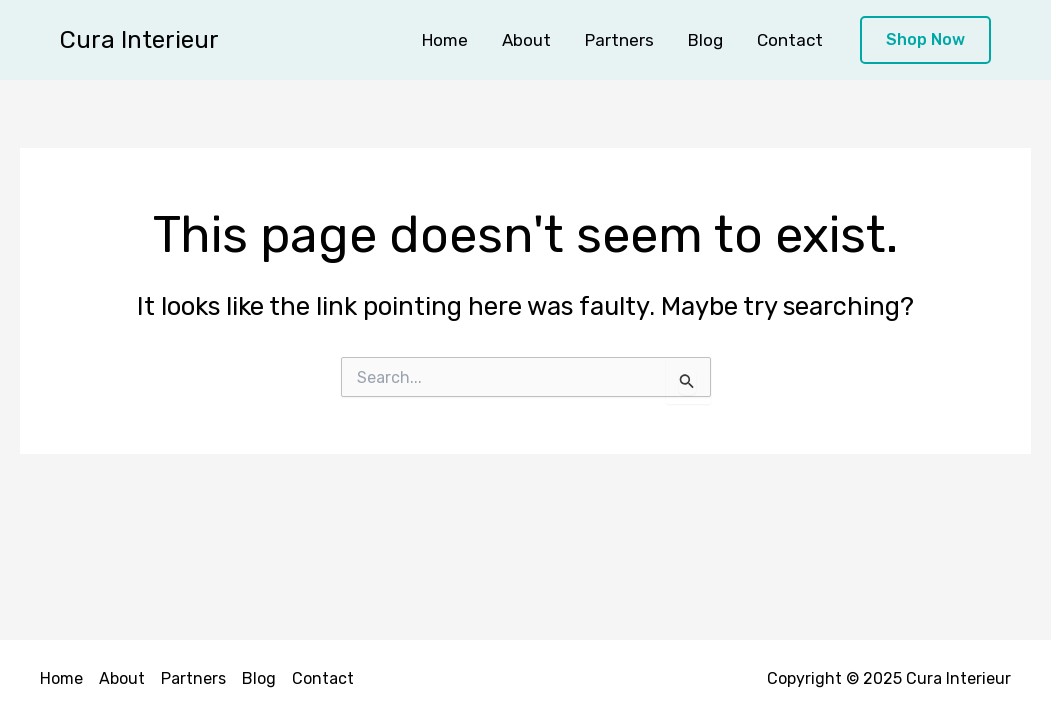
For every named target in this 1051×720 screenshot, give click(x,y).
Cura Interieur (139, 40)
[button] (925, 40)
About (526, 40)
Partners (619, 40)
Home (445, 40)
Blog (705, 40)
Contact (790, 40)
